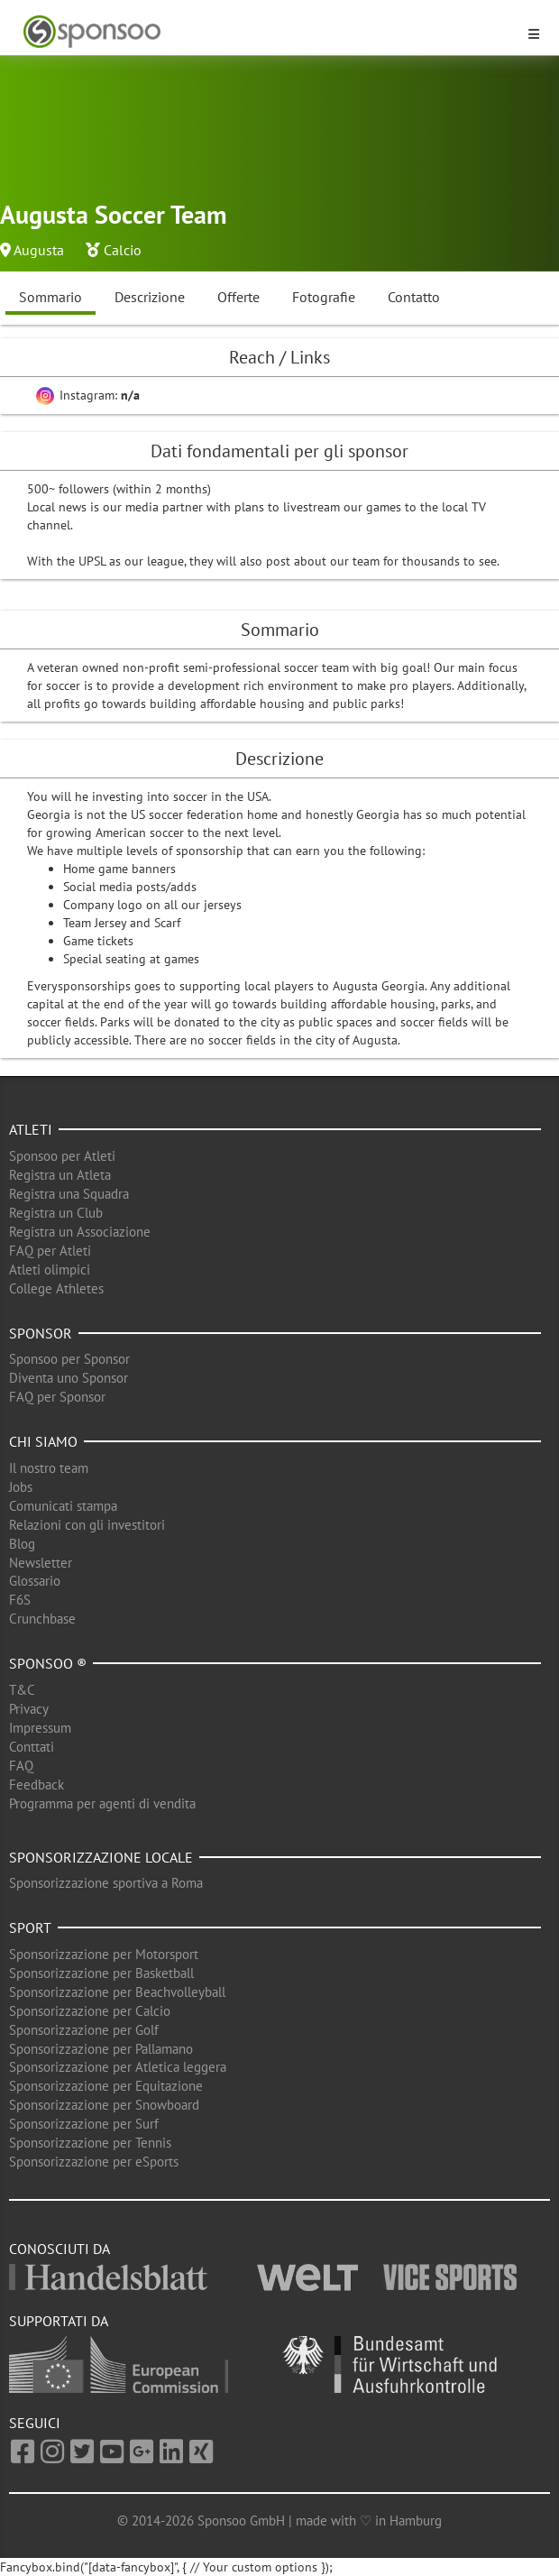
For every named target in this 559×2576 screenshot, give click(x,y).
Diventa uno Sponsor (68, 1377)
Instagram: (88, 395)
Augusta (39, 250)
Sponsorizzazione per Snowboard (104, 2104)
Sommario (50, 297)
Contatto (414, 297)
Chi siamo (43, 1441)
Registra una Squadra (69, 1193)
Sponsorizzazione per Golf (84, 2029)
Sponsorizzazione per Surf (84, 2123)
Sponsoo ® (48, 1663)
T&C (22, 1689)
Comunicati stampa (63, 1505)
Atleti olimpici (49, 1269)
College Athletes (56, 1288)
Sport (30, 1927)
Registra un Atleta (60, 1174)
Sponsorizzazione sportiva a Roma (106, 1882)
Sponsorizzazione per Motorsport (103, 1954)
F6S (20, 1599)
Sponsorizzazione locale (101, 1857)
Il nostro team (48, 1468)
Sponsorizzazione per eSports (94, 2161)
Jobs (20, 1486)
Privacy (29, 1708)
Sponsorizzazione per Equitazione (106, 2085)
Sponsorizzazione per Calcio (89, 2010)
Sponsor (40, 1333)
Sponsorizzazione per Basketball (101, 1973)
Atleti (30, 1129)
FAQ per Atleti (50, 1250)
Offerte (238, 297)
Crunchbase (42, 1618)
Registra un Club (56, 1212)
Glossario (34, 1580)
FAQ (21, 1765)
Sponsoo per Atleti (62, 1155)
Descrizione (150, 297)
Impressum (40, 1727)
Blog (22, 1543)
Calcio (123, 250)
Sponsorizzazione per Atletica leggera (117, 2066)
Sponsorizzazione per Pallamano (101, 2048)
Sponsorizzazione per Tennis (90, 2142)
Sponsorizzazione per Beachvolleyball (117, 1992)
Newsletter (40, 1562)
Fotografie (323, 297)
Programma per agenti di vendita (102, 1803)
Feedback (36, 1784)
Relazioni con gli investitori (87, 1524)
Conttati (31, 1746)
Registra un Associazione (80, 1231)
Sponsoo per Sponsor (69, 1358)
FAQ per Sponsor (57, 1396)
